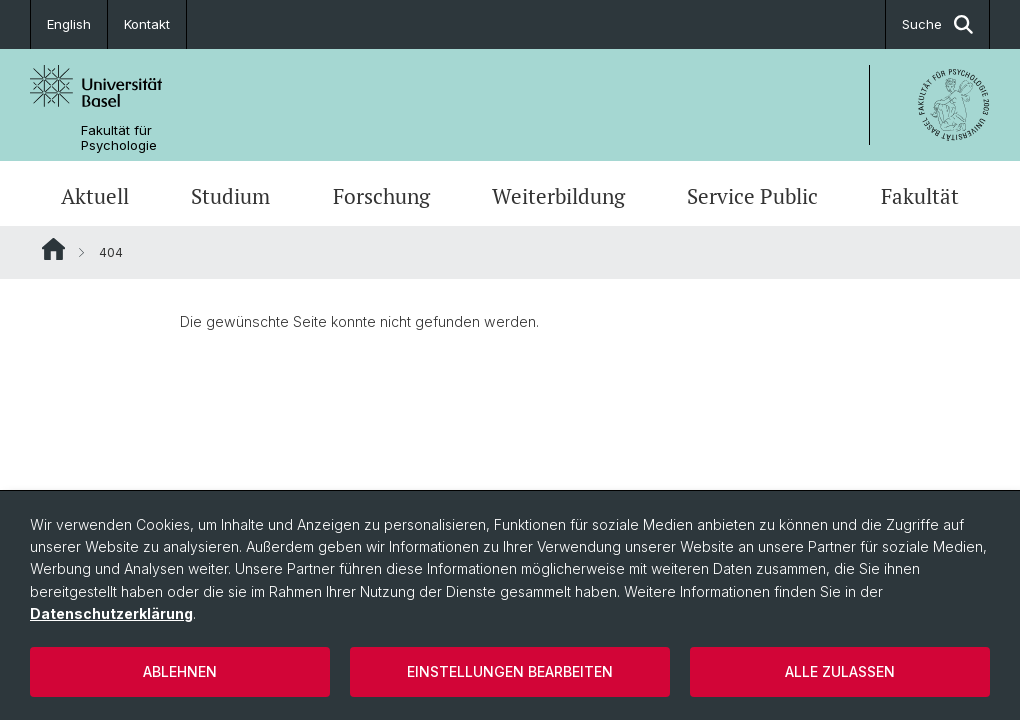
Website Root (53, 249)
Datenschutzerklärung (111, 613)
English (69, 24)
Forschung (381, 196)
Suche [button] (937, 24)
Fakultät (920, 196)
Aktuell (95, 196)
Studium (230, 196)
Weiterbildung (558, 196)
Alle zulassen (840, 671)
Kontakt (147, 24)
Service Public (752, 196)
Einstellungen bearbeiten (510, 671)
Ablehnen (180, 671)
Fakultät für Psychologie (119, 138)
